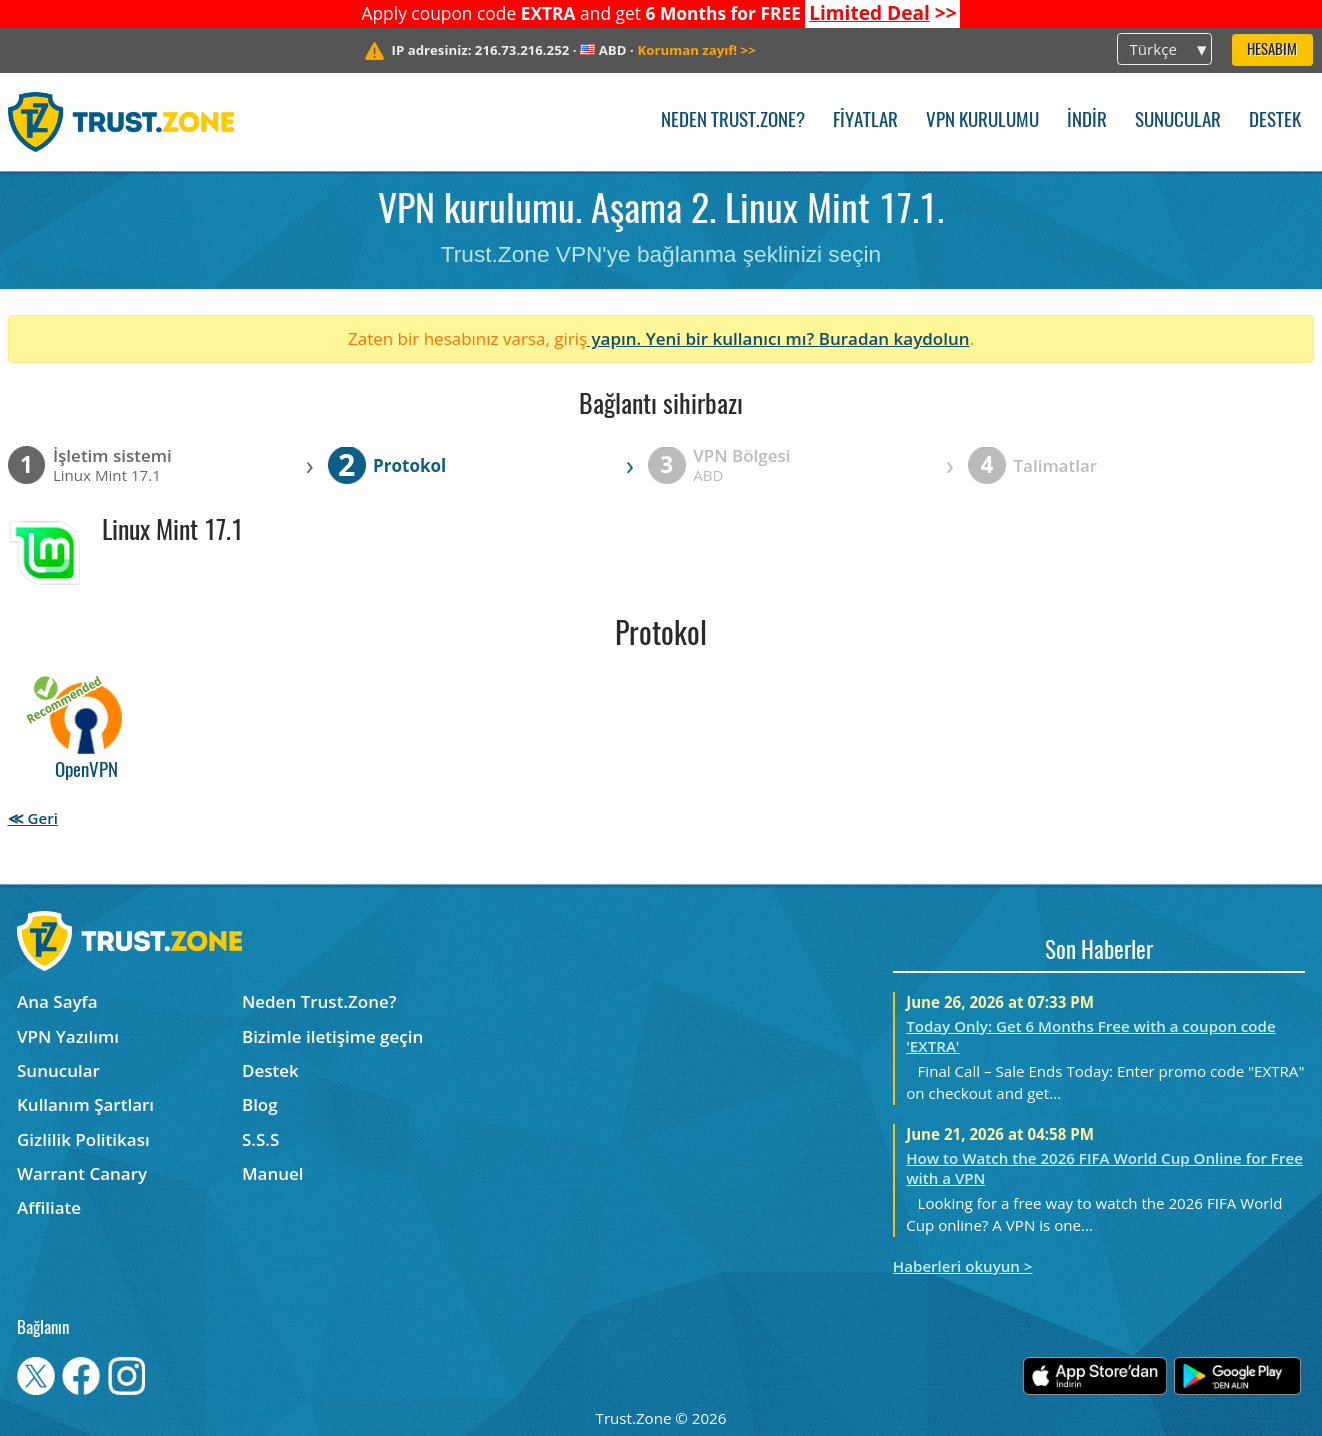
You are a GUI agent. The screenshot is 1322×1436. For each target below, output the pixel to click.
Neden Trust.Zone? (733, 121)
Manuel (273, 1173)
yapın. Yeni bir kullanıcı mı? (703, 338)
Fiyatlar (865, 121)
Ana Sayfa (57, 1001)
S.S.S (260, 1139)
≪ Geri (33, 818)
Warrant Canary (82, 1173)
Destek (1275, 121)
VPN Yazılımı (68, 1036)
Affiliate (49, 1207)
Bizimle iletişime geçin (332, 1036)
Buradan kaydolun (894, 338)
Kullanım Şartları (85, 1104)
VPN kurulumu (982, 121)
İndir (1087, 121)
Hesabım (1272, 50)
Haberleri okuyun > (963, 1266)
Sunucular (1178, 121)
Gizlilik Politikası (83, 1139)
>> (883, 13)
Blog (260, 1104)
